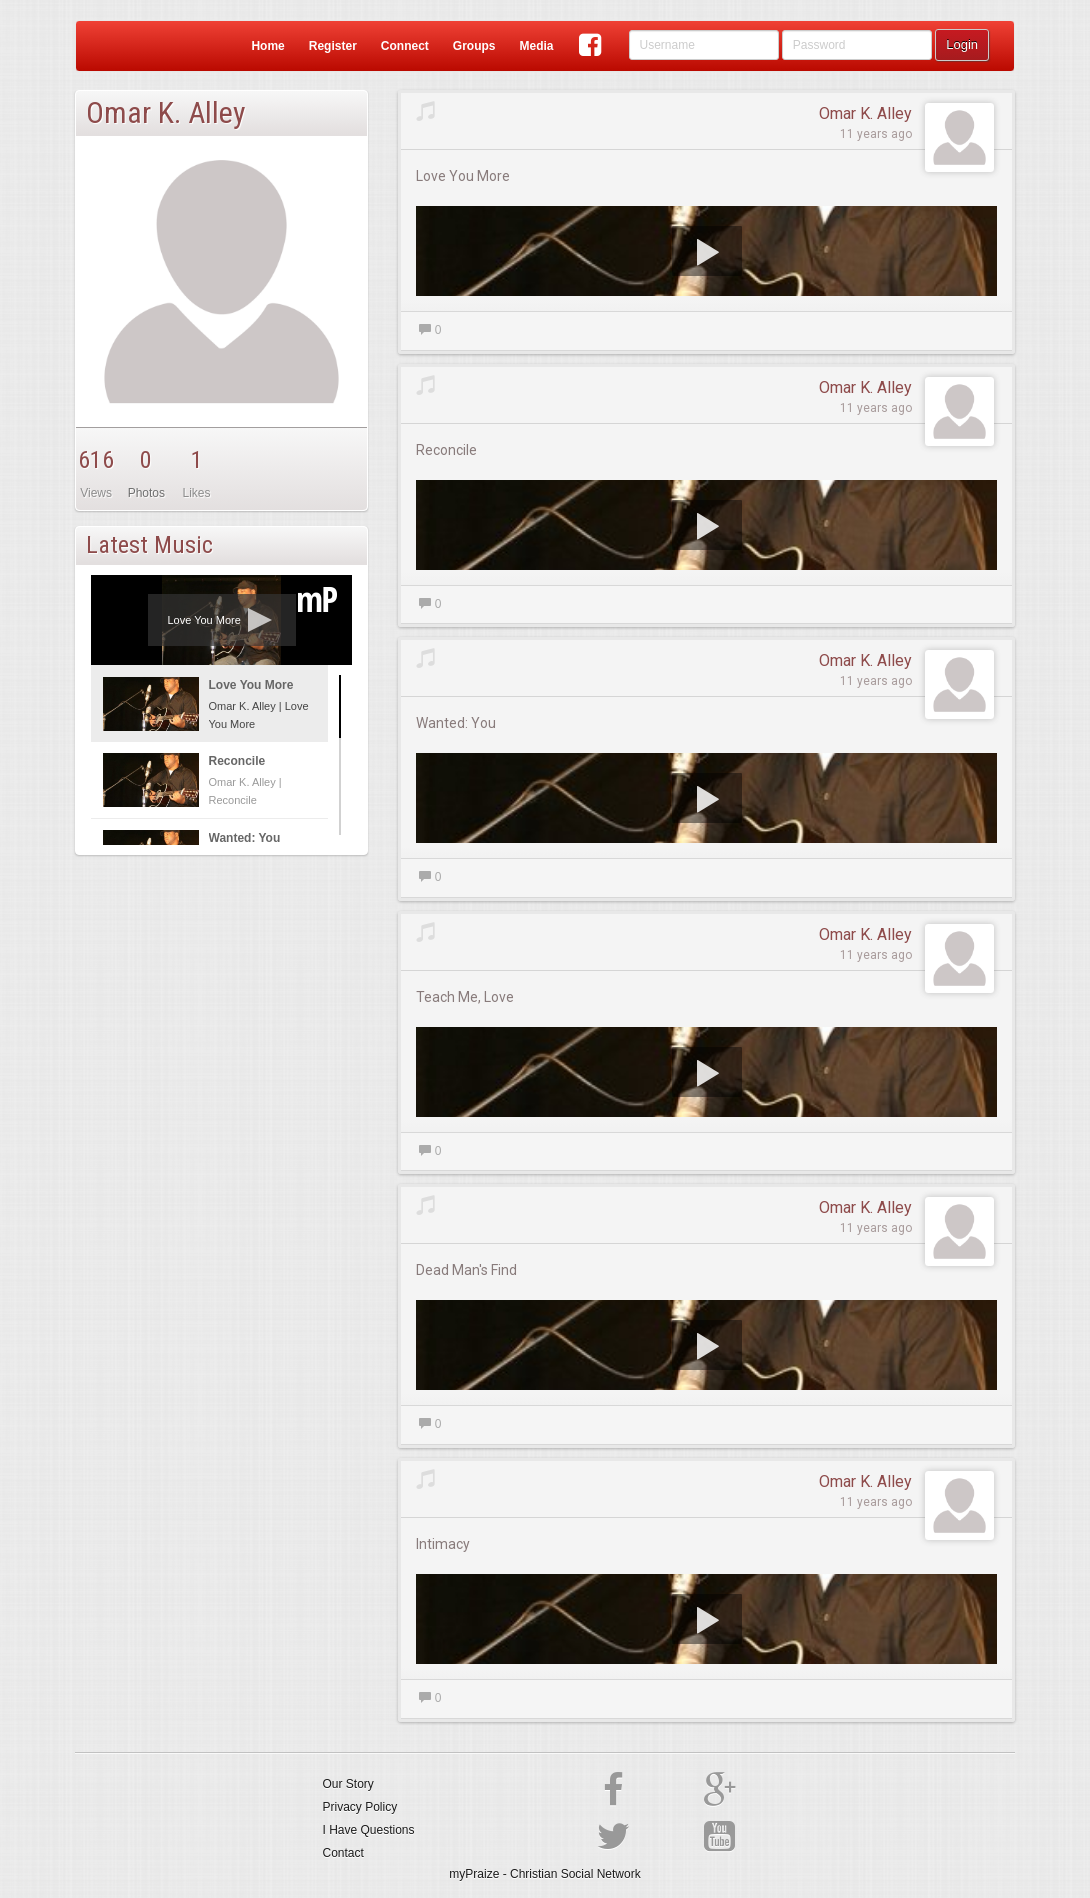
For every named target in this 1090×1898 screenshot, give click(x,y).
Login (962, 44)
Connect (405, 46)
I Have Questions (369, 1830)
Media (536, 46)
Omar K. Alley (865, 113)
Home (267, 46)
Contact (343, 1853)
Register (333, 46)
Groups (474, 46)
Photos (146, 493)
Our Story (348, 1784)
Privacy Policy (360, 1807)
